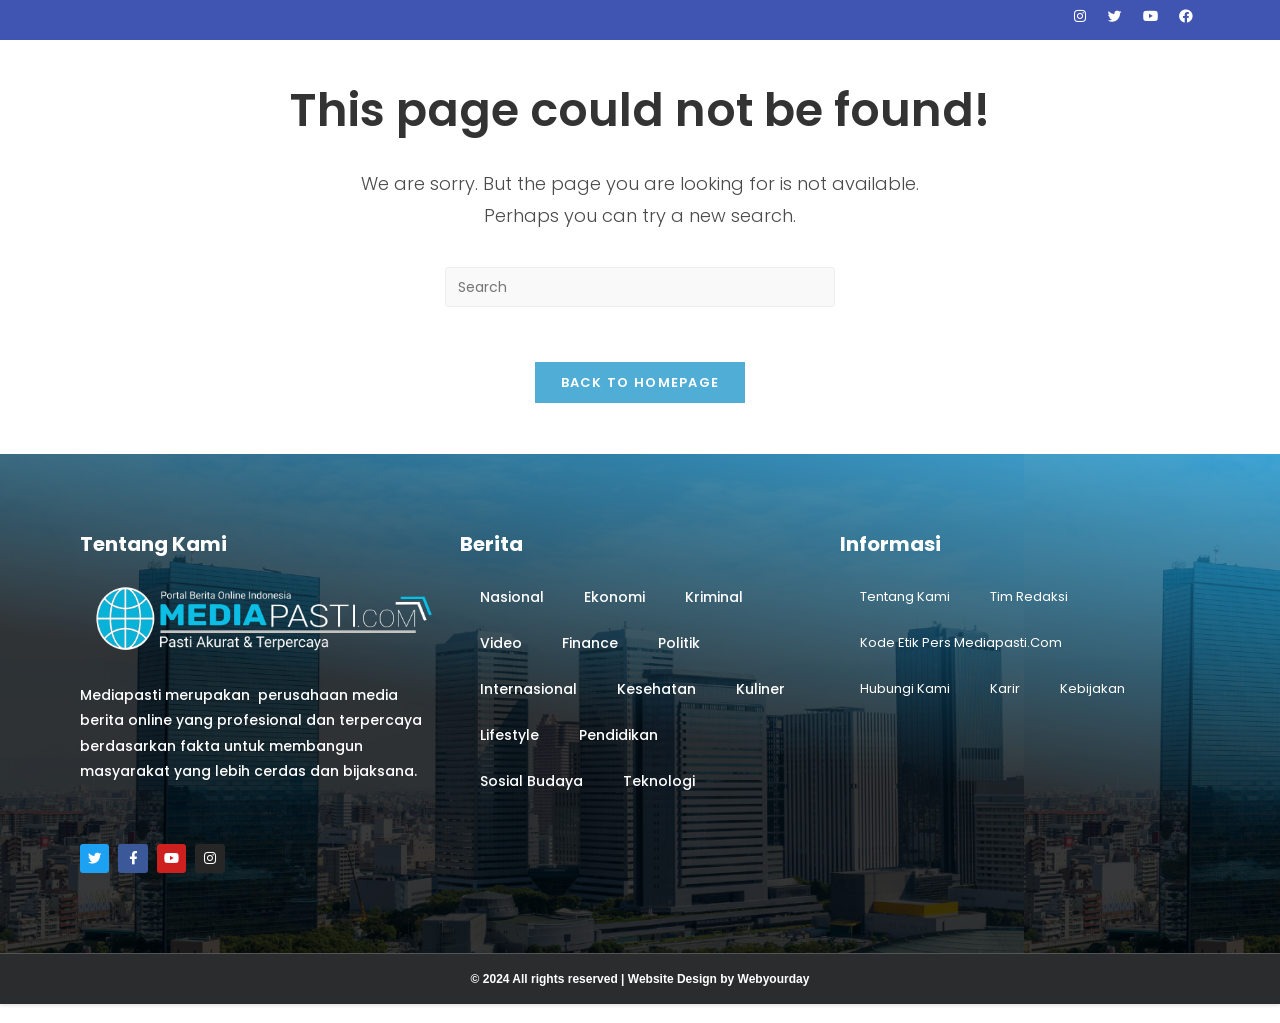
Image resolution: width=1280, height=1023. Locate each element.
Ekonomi (614, 612)
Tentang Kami (905, 611)
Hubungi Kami (905, 703)
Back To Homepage (640, 397)
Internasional (528, 704)
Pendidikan (618, 750)
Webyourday (774, 998)
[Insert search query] (640, 296)
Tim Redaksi (1029, 611)
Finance (590, 658)
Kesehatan (656, 704)
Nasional (512, 612)
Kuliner (760, 704)
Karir (1005, 703)
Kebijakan (1092, 703)
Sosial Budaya (531, 796)
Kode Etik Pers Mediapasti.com (961, 657)
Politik (679, 658)
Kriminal (714, 612)
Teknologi (659, 796)
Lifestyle (509, 750)
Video (501, 658)
